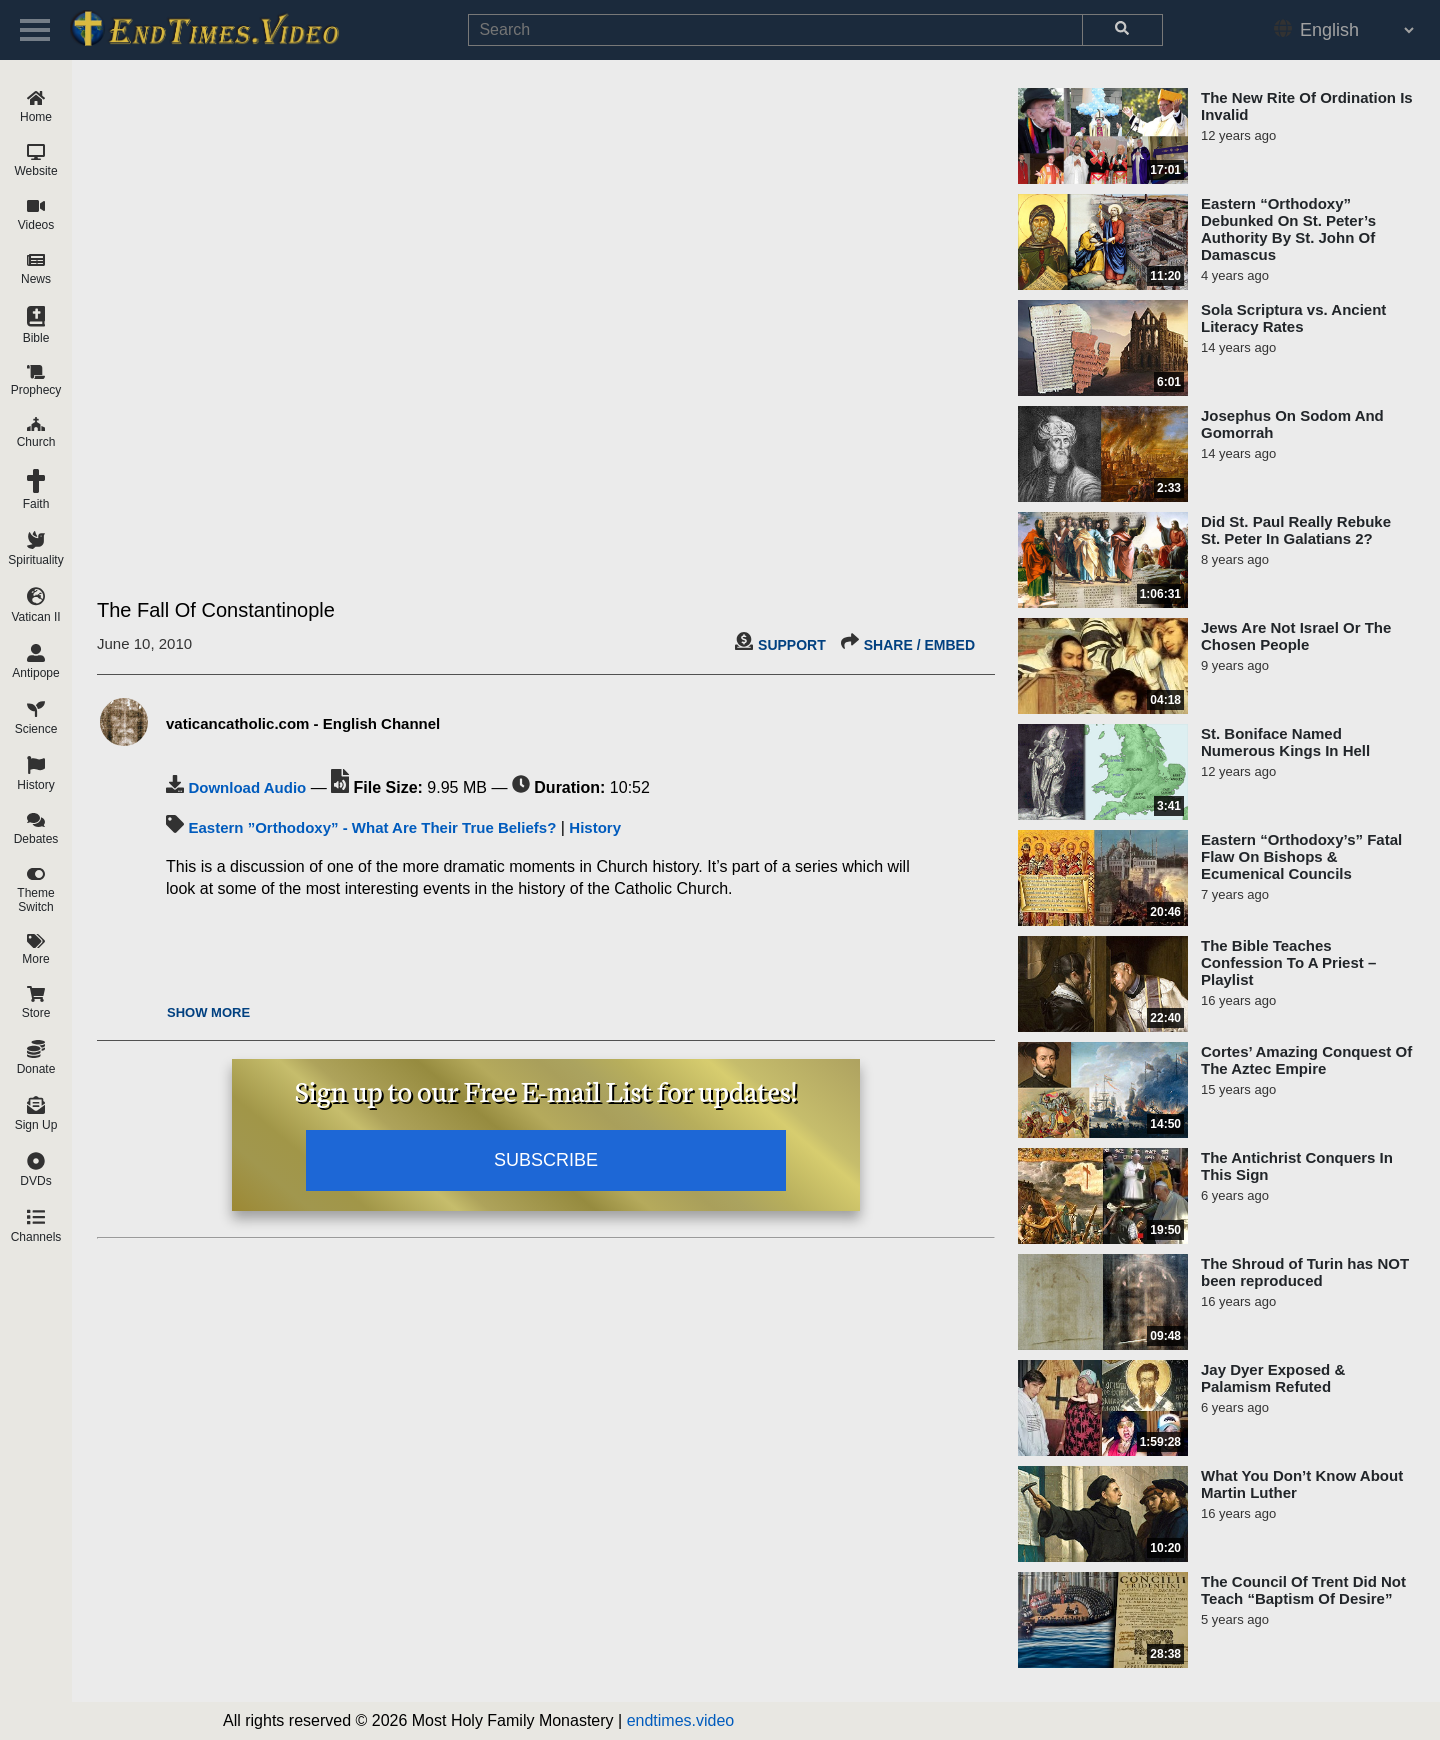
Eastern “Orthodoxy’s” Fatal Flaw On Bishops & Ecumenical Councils (1301, 856)
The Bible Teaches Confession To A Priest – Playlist (1288, 962)
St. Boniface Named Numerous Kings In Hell (1285, 742)
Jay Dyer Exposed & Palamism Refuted (1273, 1378)
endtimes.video (681, 1720)
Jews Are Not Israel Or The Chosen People (1296, 636)
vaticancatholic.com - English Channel (303, 723)
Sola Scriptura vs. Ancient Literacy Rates (1293, 318)
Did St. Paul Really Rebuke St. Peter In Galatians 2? (1296, 530)
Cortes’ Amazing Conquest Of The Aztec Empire (1306, 1060)
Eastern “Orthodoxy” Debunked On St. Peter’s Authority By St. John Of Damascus (1288, 229)
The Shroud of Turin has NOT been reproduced (1305, 1272)
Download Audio (247, 787)
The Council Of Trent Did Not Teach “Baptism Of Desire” (1303, 1590)
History (595, 827)
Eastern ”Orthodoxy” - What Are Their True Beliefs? (372, 827)
